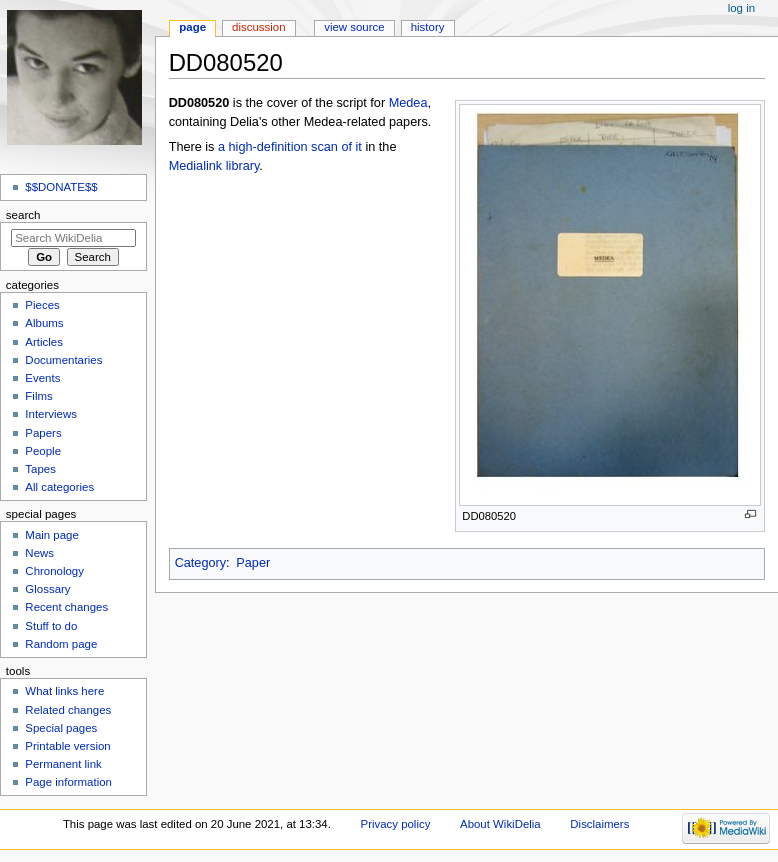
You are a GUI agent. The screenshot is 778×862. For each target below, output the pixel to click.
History (428, 27)
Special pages (61, 728)
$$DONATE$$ (61, 187)
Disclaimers (599, 824)
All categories (59, 487)
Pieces (42, 305)
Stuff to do (51, 626)
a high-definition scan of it (290, 147)
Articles (44, 342)
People (43, 451)
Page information (68, 782)
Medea (408, 103)
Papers (43, 433)
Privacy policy (396, 824)
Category (200, 563)
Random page (61, 644)
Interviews (51, 414)
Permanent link (63, 764)
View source (354, 27)
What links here (64, 691)
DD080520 (199, 103)
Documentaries (63, 360)
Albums (44, 323)
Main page (52, 535)
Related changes (68, 710)
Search (23, 215)
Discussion (258, 27)
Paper (253, 563)
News (39, 553)
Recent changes (66, 607)
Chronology (54, 571)
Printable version (67, 746)
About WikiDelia (500, 824)
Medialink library (214, 166)
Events (42, 378)
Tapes (40, 469)
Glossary (47, 589)
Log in (741, 8)
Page (192, 27)
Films (38, 396)
